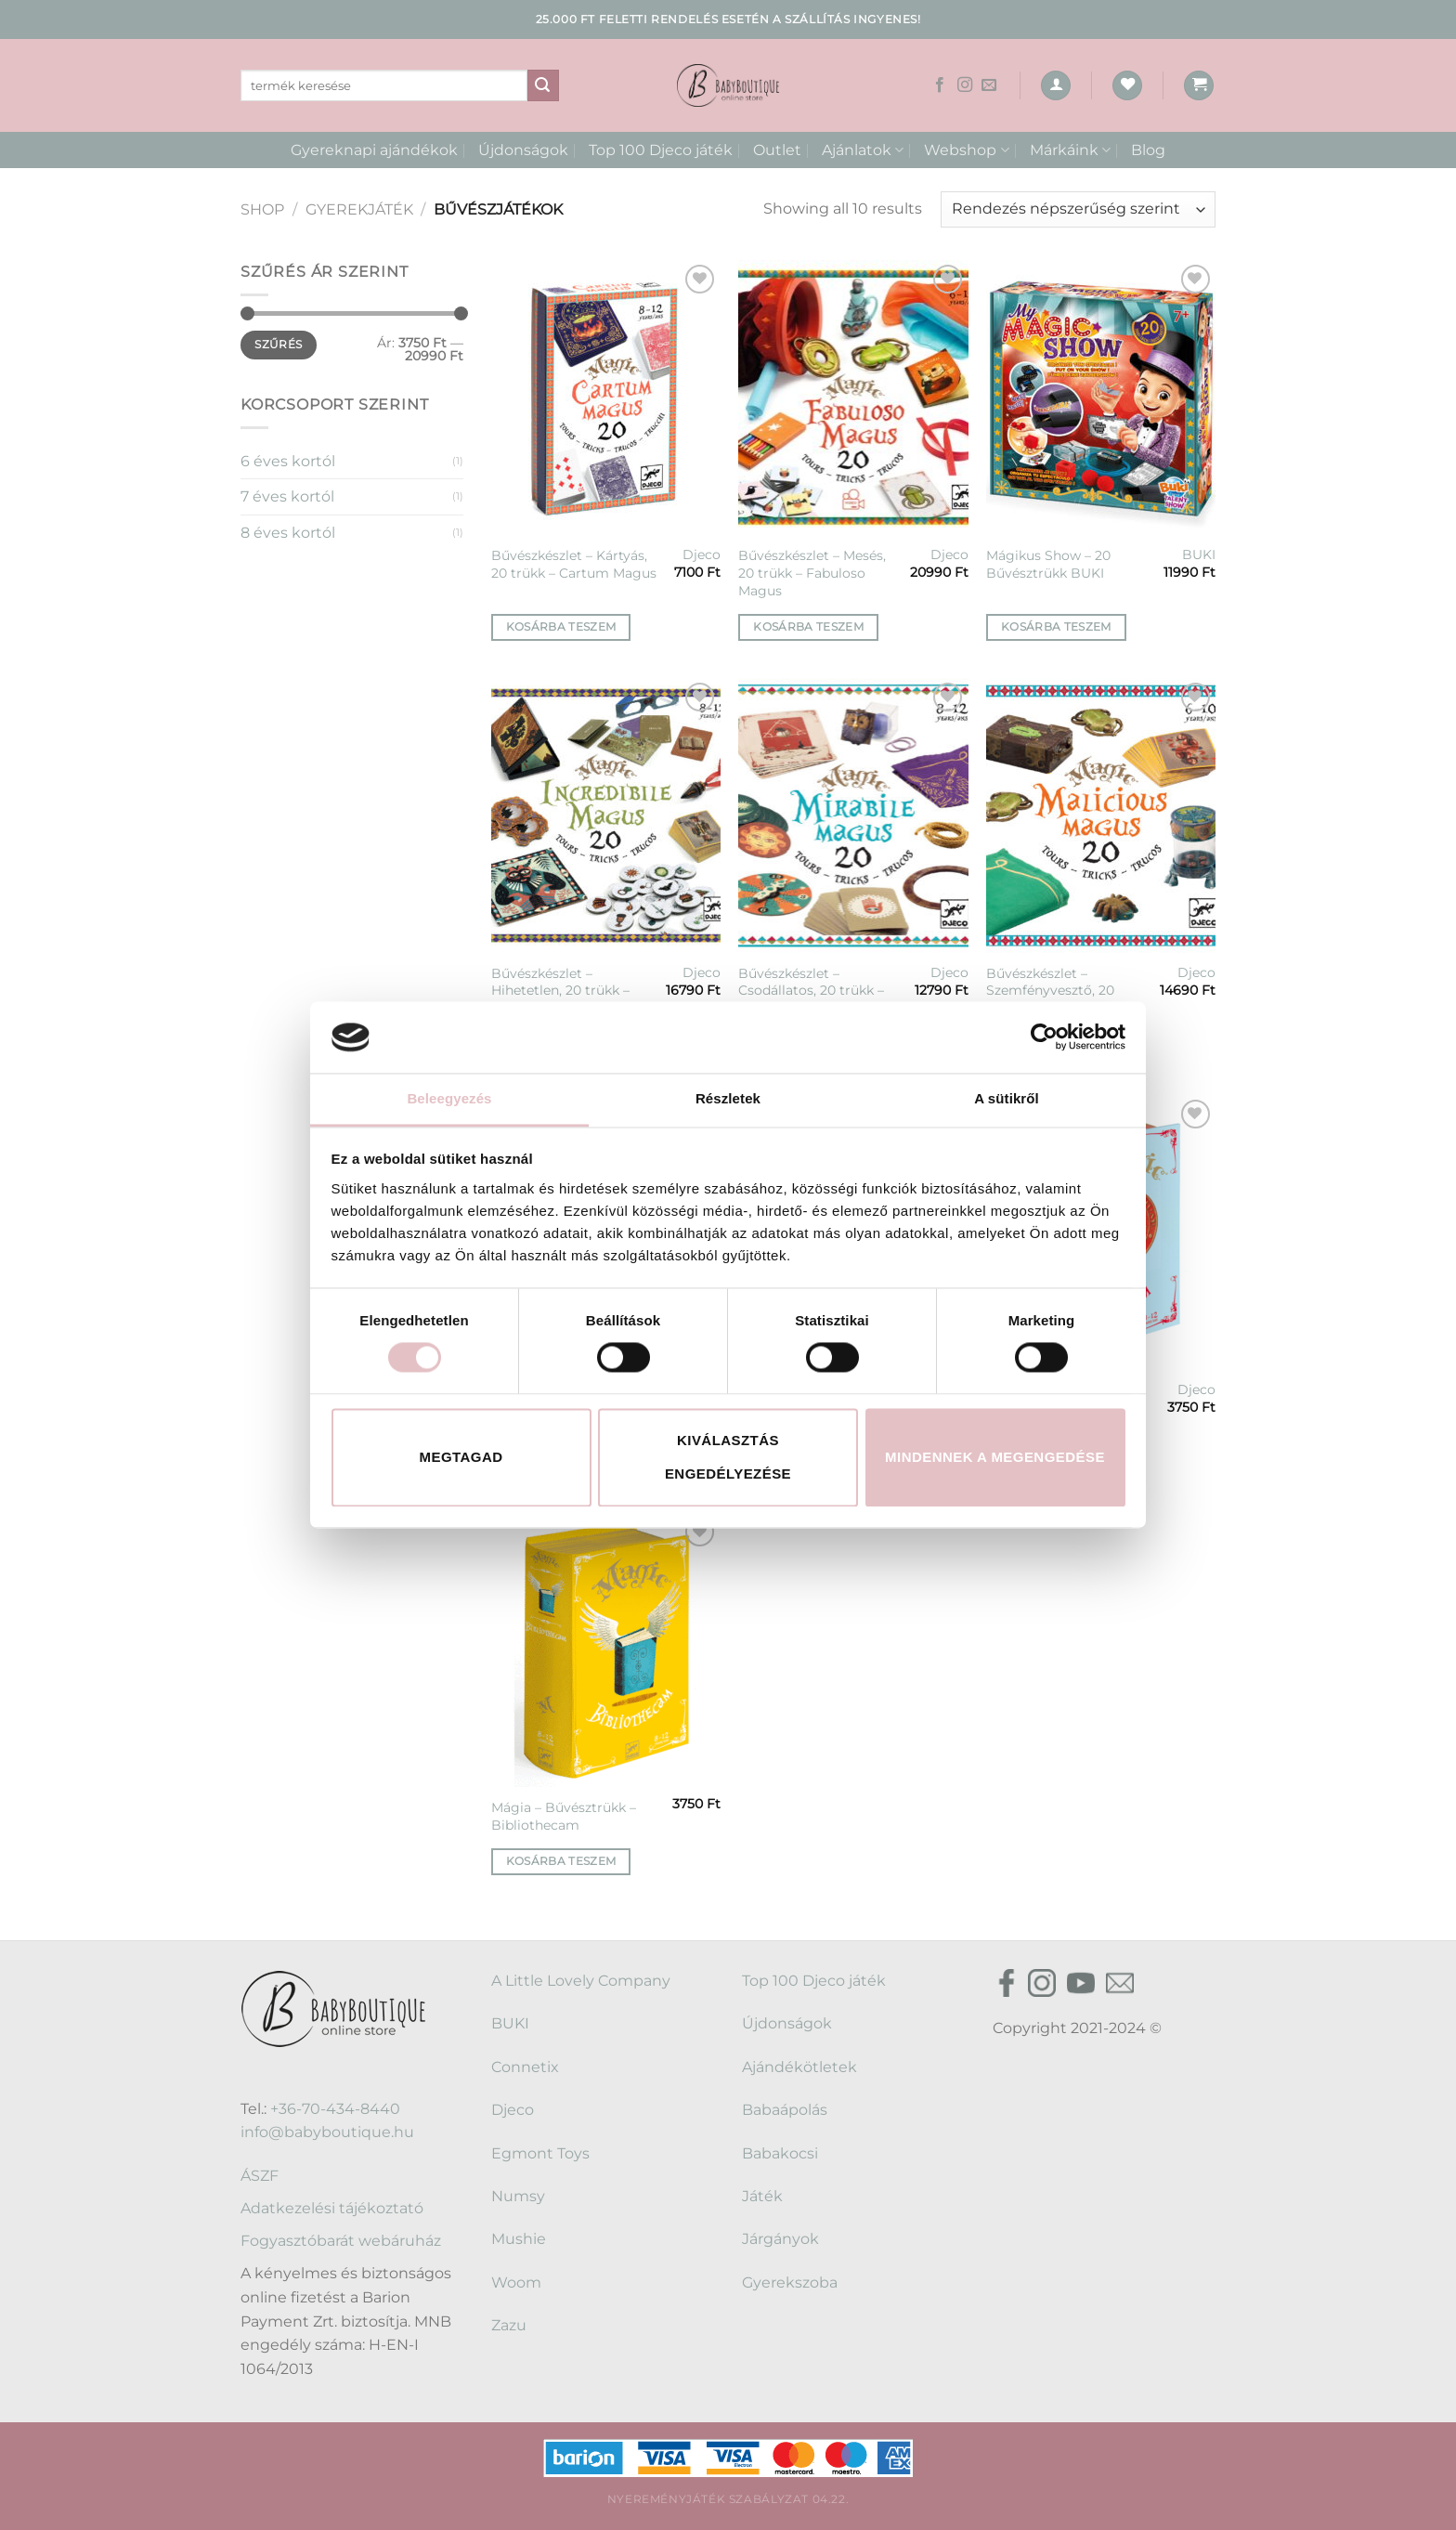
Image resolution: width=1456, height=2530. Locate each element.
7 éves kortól (287, 496)
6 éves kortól (287, 461)
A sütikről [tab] (1006, 1098)
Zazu (508, 2325)
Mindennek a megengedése (995, 1457)
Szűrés (278, 344)
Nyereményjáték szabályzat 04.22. (728, 2499)
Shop (262, 209)
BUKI (1199, 554)
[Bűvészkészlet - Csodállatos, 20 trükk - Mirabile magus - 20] (853, 815)
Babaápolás (784, 2110)
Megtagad (461, 1457)
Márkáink (1070, 150)
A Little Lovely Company (580, 1980)
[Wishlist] (1127, 86)
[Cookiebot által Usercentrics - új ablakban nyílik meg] (1044, 1037)
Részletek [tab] (728, 1098)
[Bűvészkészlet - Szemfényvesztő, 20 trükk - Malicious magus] (1101, 815)
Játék (762, 2196)
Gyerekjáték (359, 209)
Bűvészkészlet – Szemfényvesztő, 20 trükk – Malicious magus (1065, 990)
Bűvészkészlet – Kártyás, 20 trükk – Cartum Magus (573, 564)
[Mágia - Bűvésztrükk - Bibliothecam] (606, 1649)
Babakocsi (780, 2153)
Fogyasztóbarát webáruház (340, 2241)
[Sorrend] (1078, 209)
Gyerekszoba (790, 2282)
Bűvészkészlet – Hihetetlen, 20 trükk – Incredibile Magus (560, 990)
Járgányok (780, 2239)
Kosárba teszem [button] (561, 626)
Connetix (525, 2067)
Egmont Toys (540, 2153)
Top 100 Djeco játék (661, 150)
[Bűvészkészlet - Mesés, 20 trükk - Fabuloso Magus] (853, 397)
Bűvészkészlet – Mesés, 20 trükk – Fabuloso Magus (812, 572)
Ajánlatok (863, 150)
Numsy (518, 2196)
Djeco (701, 554)
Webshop (966, 150)
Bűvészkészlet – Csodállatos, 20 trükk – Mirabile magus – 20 (811, 990)
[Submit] (543, 85)
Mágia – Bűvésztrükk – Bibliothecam (563, 1816)
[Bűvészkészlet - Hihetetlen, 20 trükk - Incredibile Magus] (606, 815)
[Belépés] (1056, 86)
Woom (516, 2282)
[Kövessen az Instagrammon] (964, 85)
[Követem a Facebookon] (939, 85)
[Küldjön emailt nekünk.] (989, 85)
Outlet (777, 150)
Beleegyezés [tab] (449, 1098)
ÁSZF (259, 2175)
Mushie (518, 2239)
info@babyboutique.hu (327, 2132)
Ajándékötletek (799, 2067)
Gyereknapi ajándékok (374, 150)
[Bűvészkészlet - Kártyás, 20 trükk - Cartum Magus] (606, 397)
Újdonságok (523, 150)
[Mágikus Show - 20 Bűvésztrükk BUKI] (1101, 397)
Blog (1148, 150)
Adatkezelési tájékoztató (331, 2208)
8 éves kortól (287, 532)
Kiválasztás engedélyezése (728, 1456)
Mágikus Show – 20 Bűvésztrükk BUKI (1048, 564)
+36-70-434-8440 (335, 2109)
